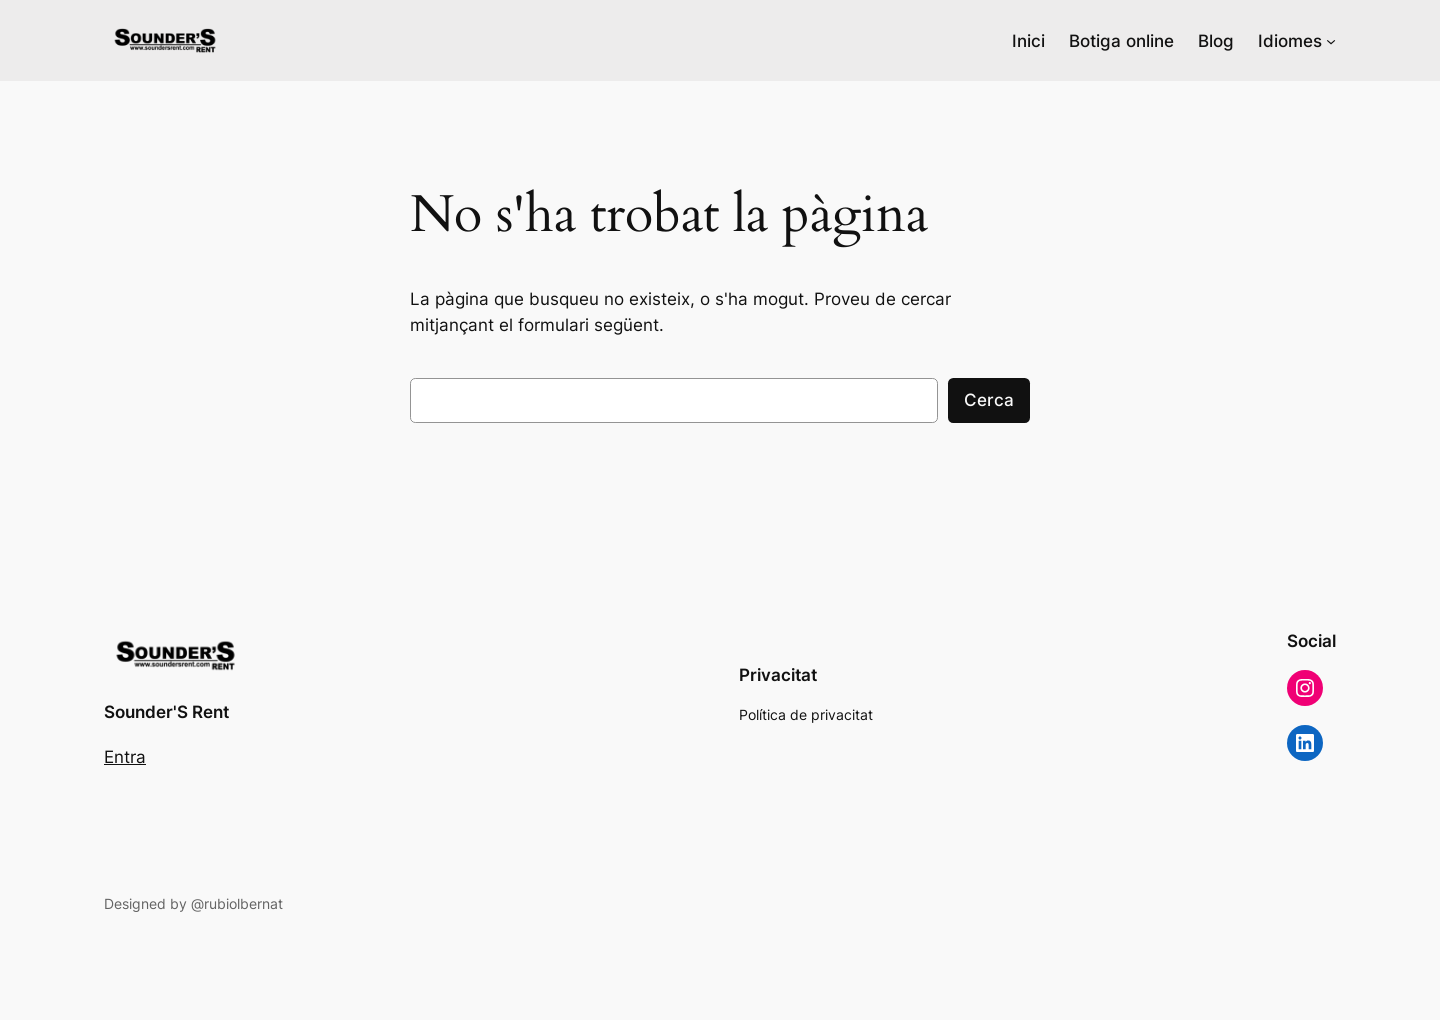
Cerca (989, 400)
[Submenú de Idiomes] (1331, 41)
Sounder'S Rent (166, 712)
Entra (125, 757)
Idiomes (1290, 41)
